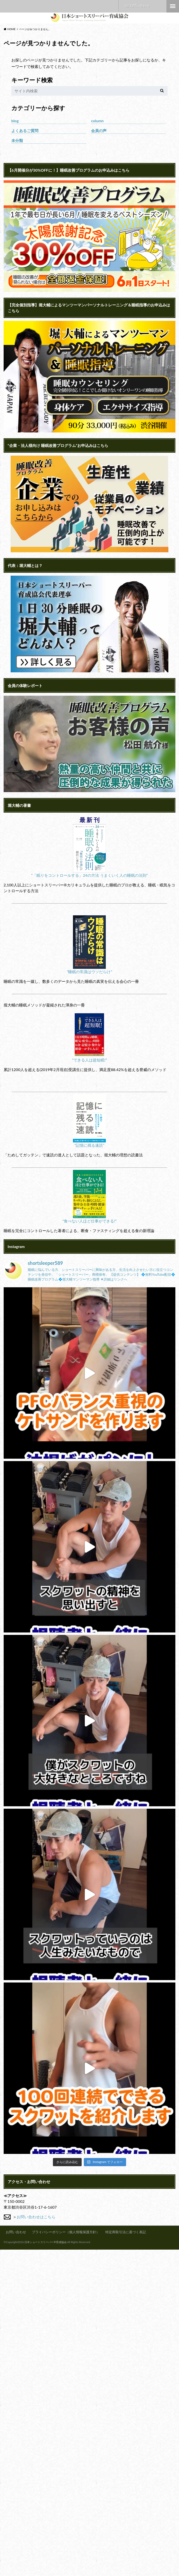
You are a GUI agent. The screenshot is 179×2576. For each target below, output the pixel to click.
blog (15, 120)
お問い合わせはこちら (36, 2216)
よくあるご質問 (24, 130)
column (97, 120)
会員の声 (99, 130)
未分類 (17, 140)
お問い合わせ (137, 6)
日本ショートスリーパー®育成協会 (45, 2242)
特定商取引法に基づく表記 (125, 2232)
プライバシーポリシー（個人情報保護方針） (66, 2232)
